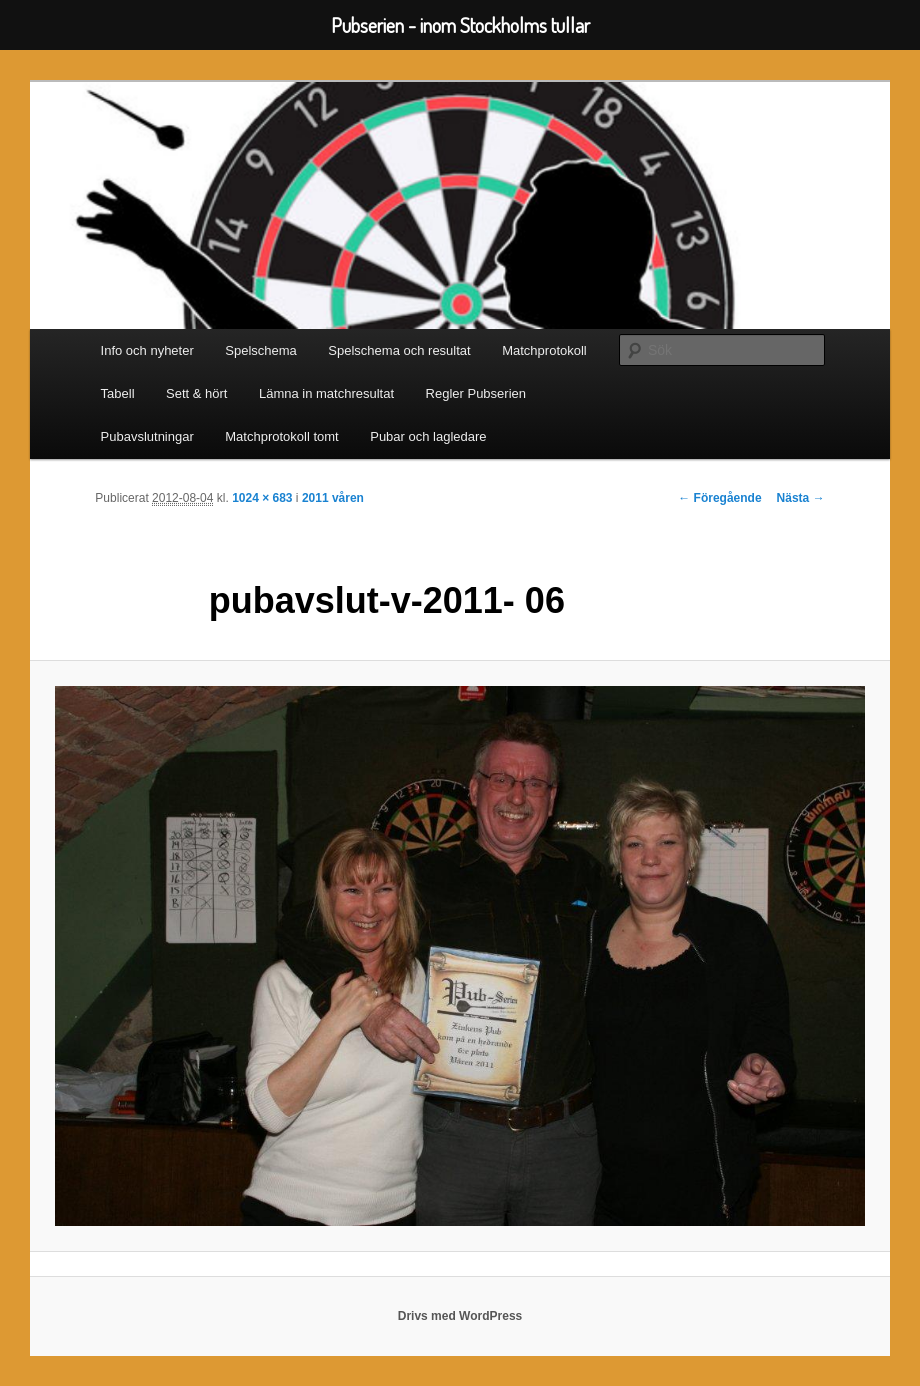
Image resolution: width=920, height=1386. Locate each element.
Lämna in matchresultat (326, 393)
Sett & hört (196, 393)
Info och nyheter (147, 350)
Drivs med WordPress (460, 1316)
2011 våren (333, 498)
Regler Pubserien (476, 393)
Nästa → (801, 498)
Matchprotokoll (544, 350)
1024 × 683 (262, 498)
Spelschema (261, 350)
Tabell (118, 393)
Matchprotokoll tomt (281, 436)
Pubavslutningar (147, 436)
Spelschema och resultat (399, 350)
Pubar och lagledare (428, 436)
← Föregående (719, 498)
